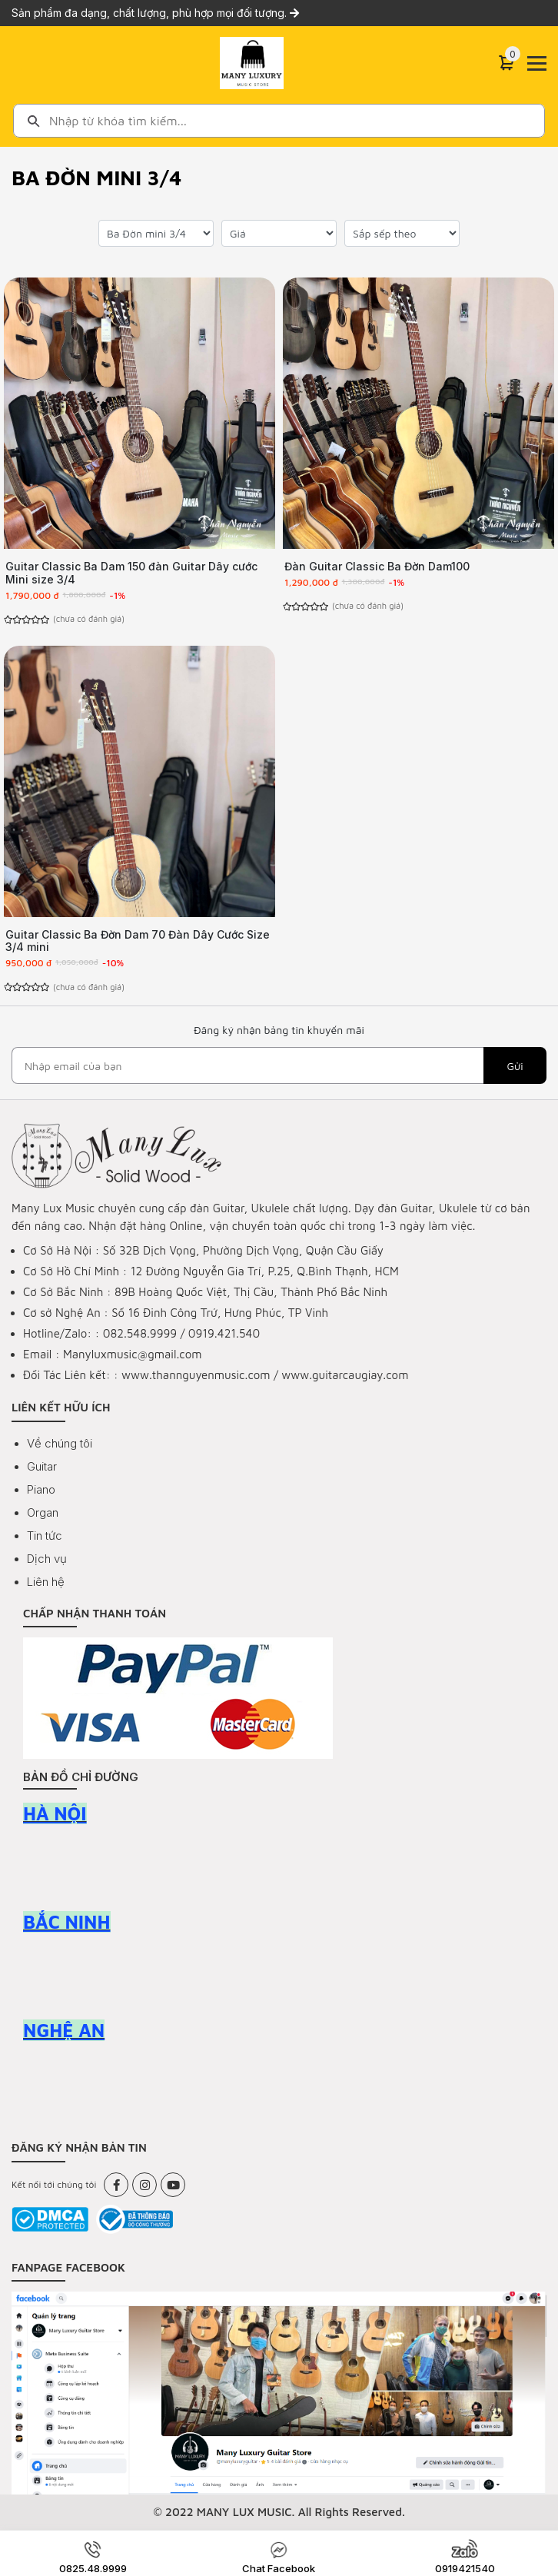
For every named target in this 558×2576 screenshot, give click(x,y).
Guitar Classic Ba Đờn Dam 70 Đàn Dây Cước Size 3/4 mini (137, 941)
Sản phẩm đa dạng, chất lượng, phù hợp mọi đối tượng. (155, 12)
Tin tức (44, 1535)
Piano (41, 1489)
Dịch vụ (47, 1558)
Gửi (515, 1065)
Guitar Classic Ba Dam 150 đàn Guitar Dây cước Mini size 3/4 (131, 573)
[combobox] (279, 120)
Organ (42, 1512)
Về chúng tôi (59, 1443)
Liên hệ (46, 1581)
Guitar (42, 1466)
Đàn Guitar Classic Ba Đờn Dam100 (377, 566)
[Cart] (506, 63)
